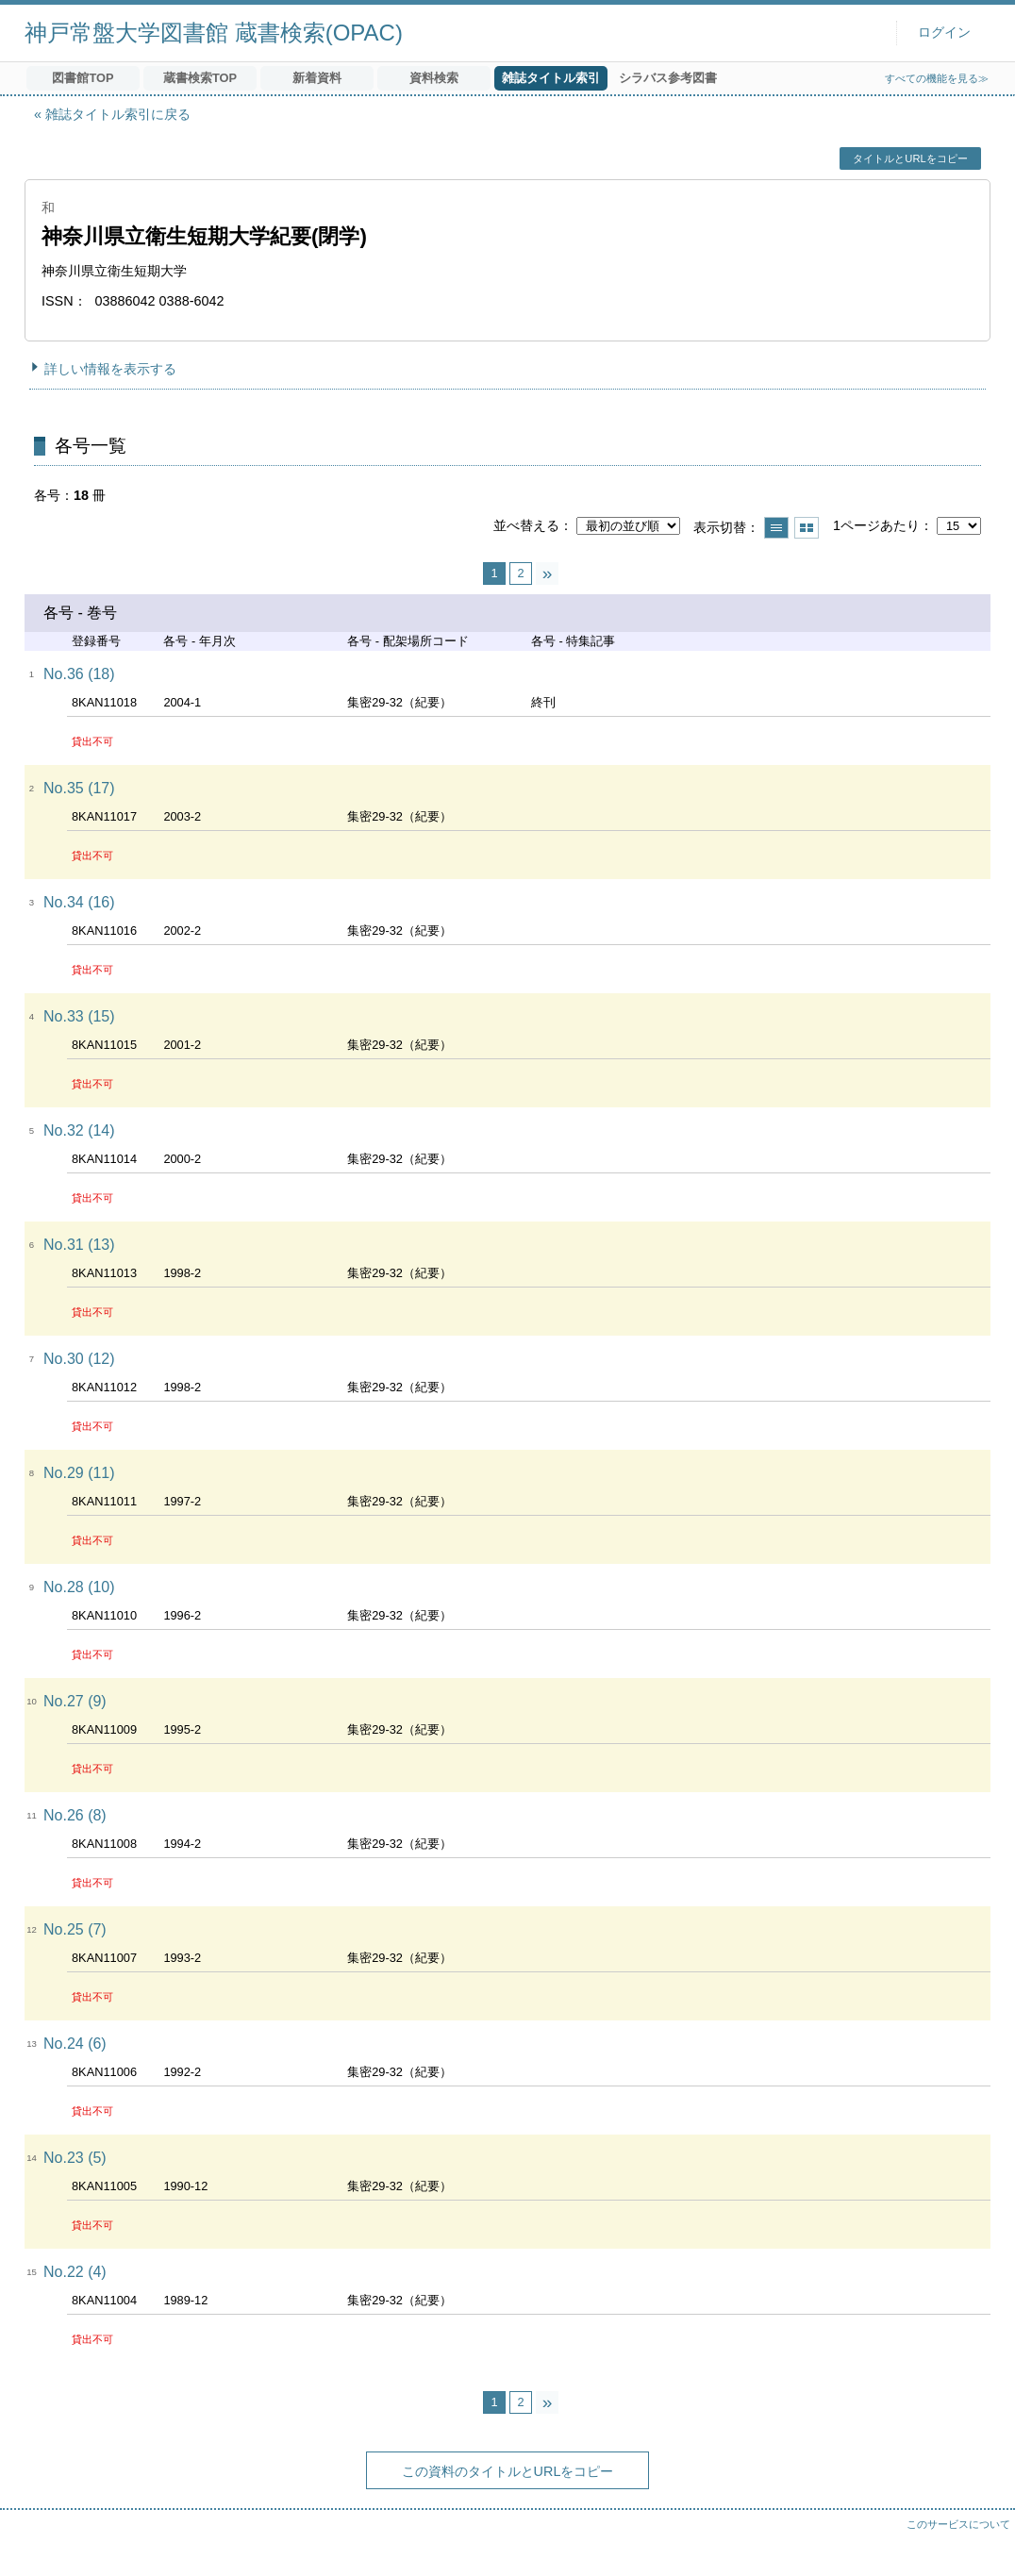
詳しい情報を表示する (110, 368)
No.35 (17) (79, 788)
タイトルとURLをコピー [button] (910, 158)
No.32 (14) (79, 1130)
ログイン (944, 32)
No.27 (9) (75, 1701)
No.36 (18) (79, 674)
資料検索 (433, 78)
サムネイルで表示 (806, 528)
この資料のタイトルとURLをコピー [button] (508, 2471)
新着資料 (316, 78)
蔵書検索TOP (200, 78)
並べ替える (526, 525)
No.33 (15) (79, 1016)
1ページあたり (876, 525)
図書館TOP (82, 78)
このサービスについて (958, 2524)
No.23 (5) (75, 2158)
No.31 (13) (79, 1245)
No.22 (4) (75, 2272)
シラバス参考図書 (668, 78)
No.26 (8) (75, 1815)
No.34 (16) (79, 902)
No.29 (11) (79, 1473)
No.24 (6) (75, 2044)
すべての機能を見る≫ (937, 78)
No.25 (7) (75, 1929)
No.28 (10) (79, 1587)
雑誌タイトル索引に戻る (118, 114)
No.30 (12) (79, 1359)
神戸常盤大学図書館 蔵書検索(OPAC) (214, 32)
